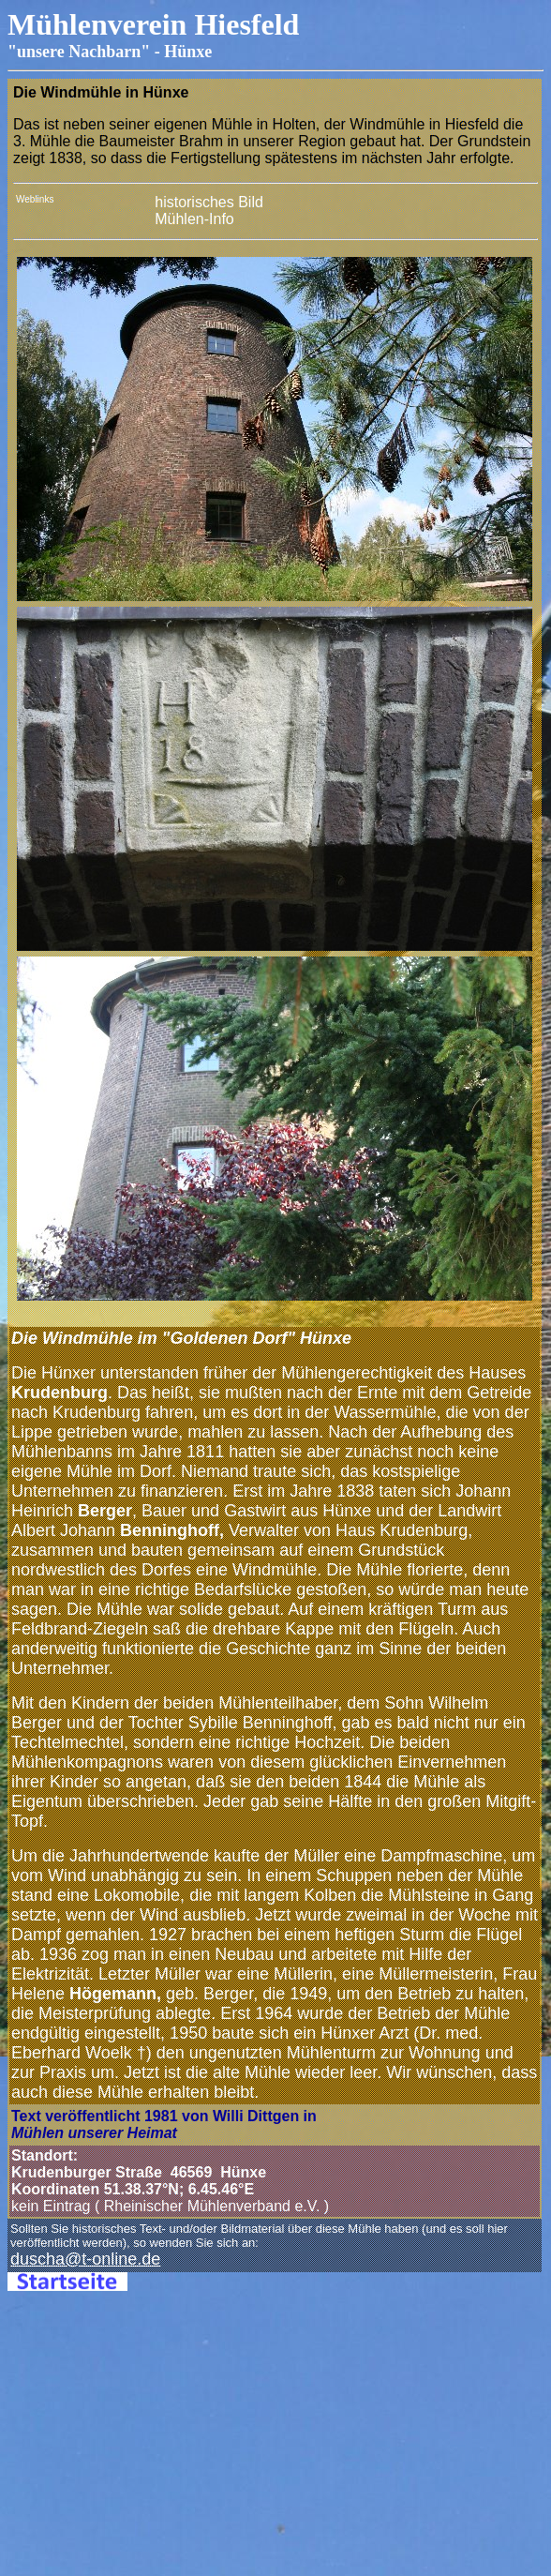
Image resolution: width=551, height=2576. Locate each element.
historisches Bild (209, 202)
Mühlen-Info (196, 219)
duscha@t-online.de (85, 2259)
